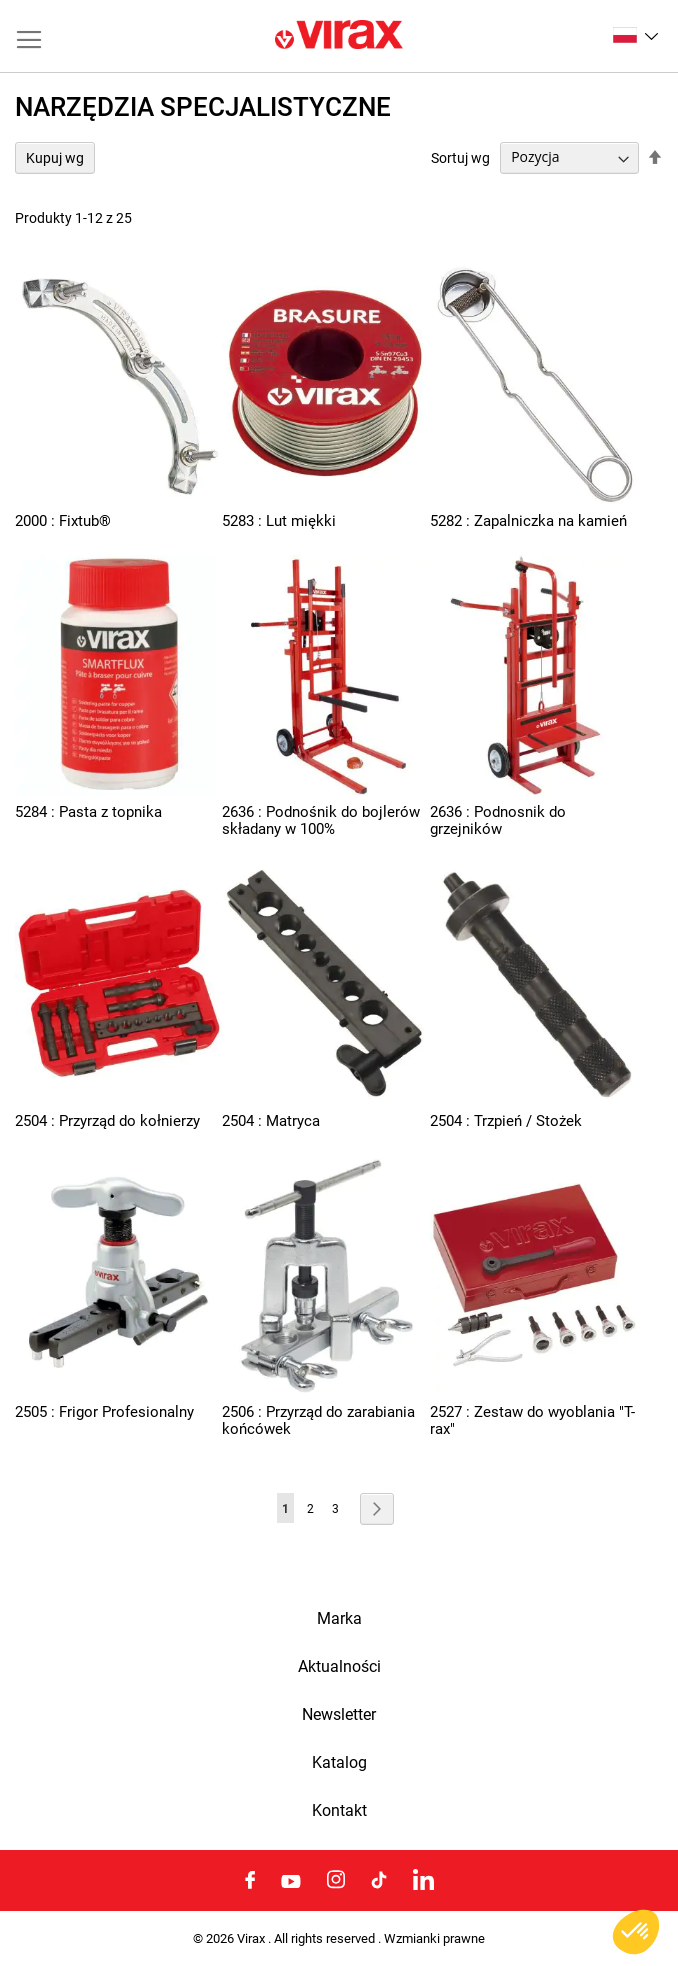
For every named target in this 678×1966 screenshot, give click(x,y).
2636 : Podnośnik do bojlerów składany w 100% (321, 820)
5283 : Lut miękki (279, 521)
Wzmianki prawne (434, 1938)
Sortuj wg (460, 157)
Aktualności (339, 1667)
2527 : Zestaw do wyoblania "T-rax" (532, 1420)
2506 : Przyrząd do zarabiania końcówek (318, 1420)
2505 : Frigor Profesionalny (104, 1412)
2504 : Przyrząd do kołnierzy (107, 1121)
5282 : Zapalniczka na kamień (528, 521)
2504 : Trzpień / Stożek (506, 1121)
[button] (635, 35)
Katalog (339, 1763)
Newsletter (339, 1715)
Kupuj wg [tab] (55, 158)
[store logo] (339, 36)
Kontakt (339, 1811)
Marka (339, 1619)
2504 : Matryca (271, 1121)
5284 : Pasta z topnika (88, 812)
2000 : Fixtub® (63, 521)
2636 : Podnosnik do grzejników (498, 820)
